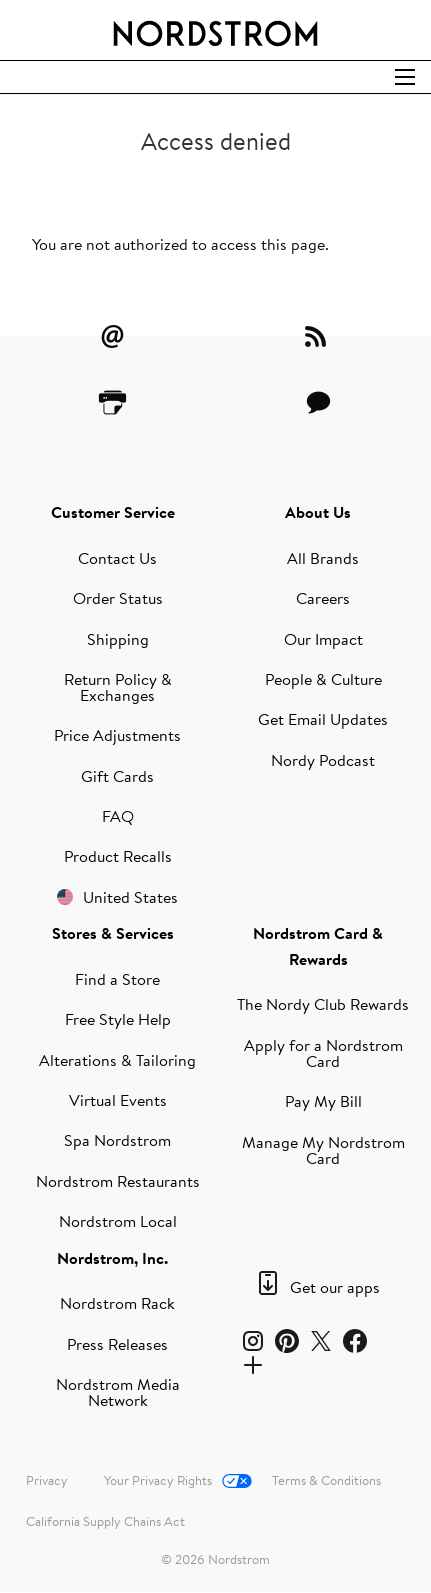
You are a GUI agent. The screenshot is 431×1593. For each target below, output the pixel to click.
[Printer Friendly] (113, 402)
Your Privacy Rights (158, 1480)
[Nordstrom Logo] (216, 30)
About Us (318, 512)
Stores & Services (113, 933)
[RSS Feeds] (318, 336)
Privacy (47, 1480)
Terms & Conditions (326, 1480)
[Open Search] (405, 77)
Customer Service (113, 512)
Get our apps (335, 1287)
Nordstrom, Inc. (112, 1258)
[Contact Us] (318, 402)
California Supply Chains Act (105, 1521)
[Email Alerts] (113, 336)
